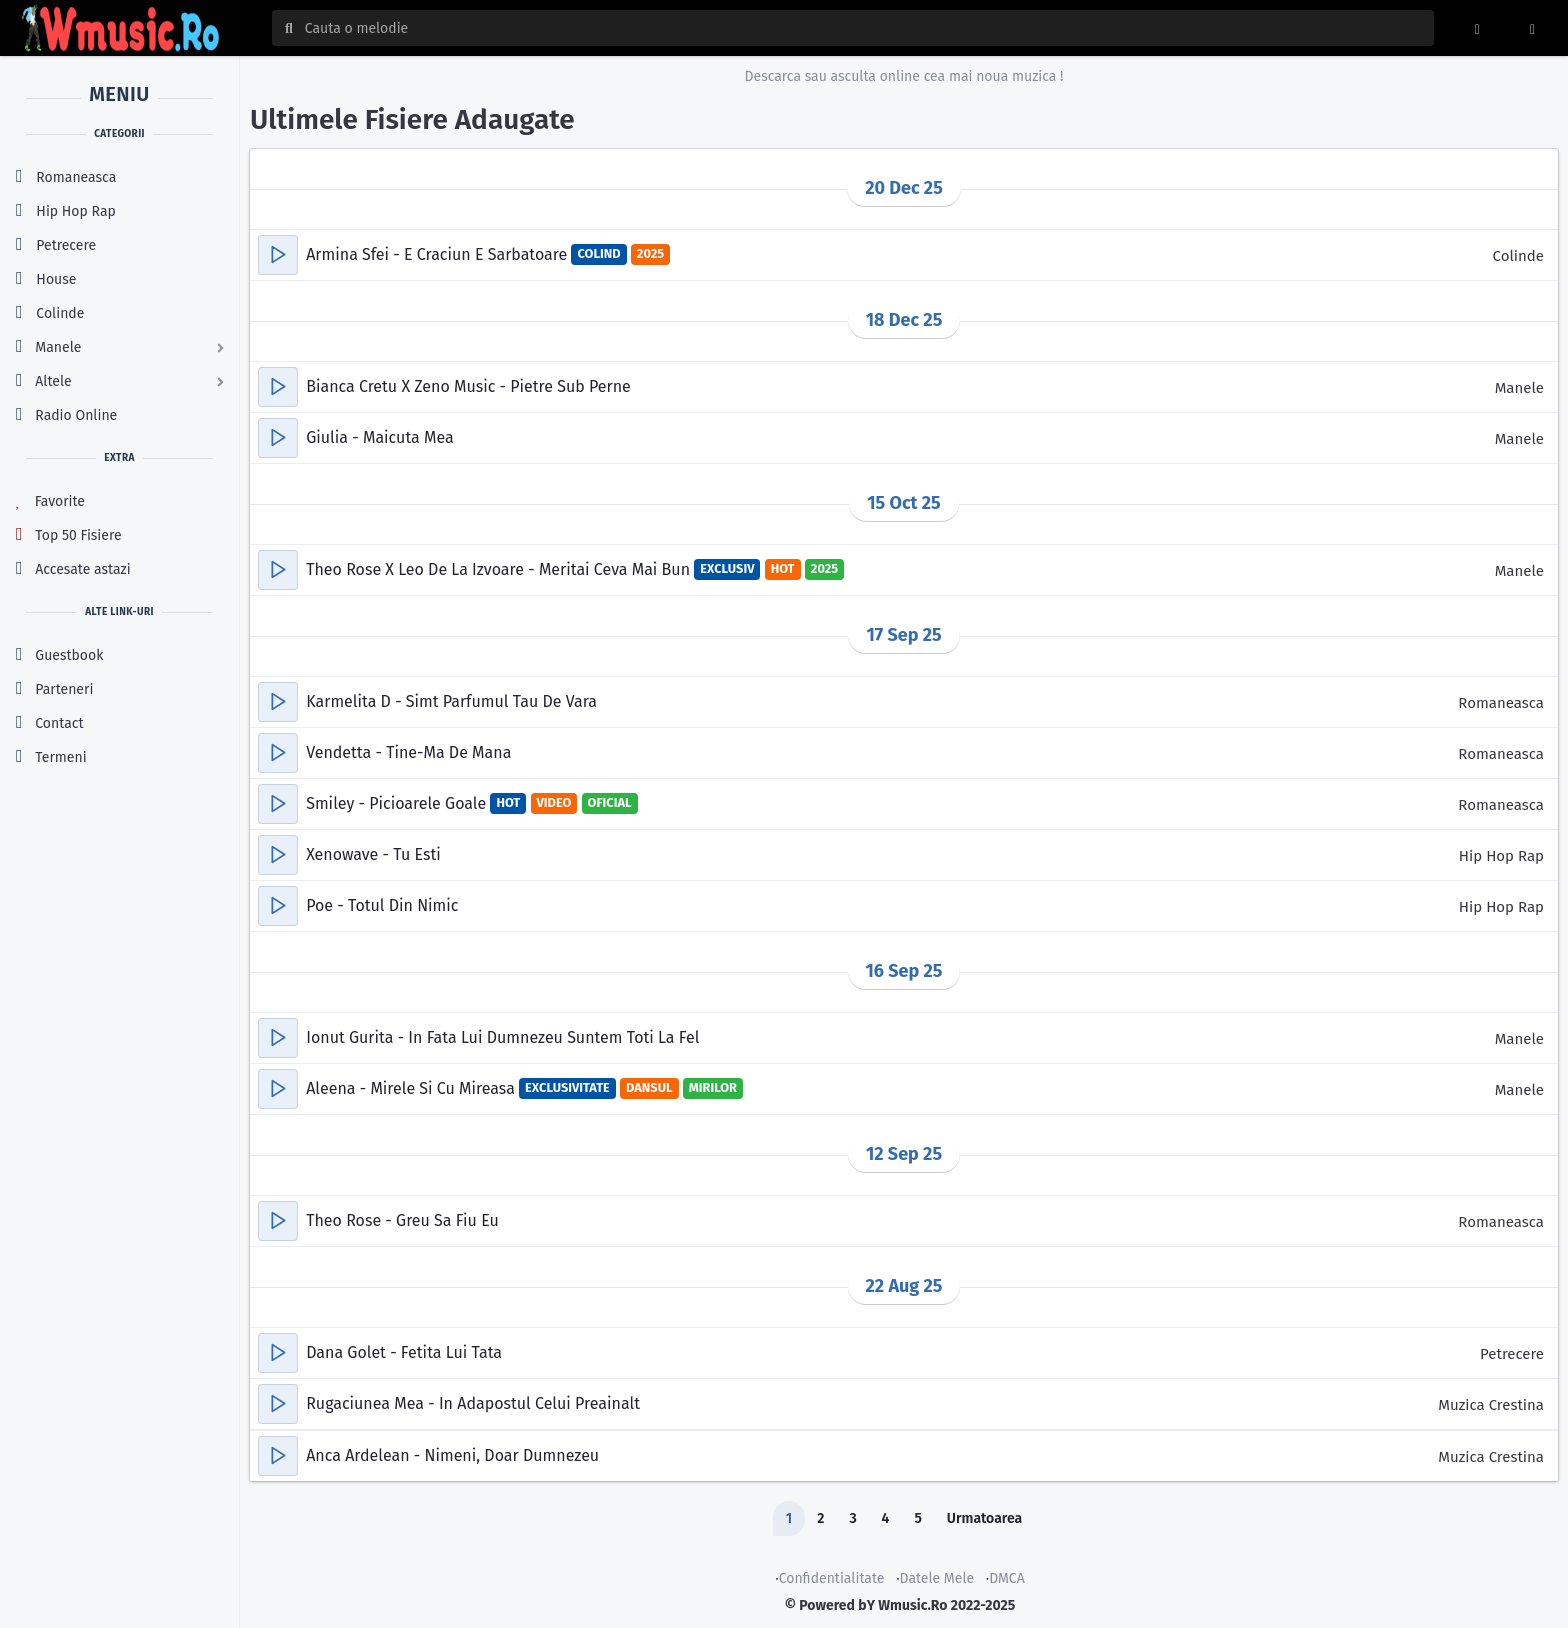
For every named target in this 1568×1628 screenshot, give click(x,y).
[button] (278, 255)
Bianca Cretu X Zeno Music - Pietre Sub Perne (468, 386)
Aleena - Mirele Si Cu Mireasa (412, 1088)
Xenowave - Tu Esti (373, 854)
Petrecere (1512, 1354)
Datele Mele (937, 1578)
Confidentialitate (832, 1578)
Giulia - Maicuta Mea (380, 437)
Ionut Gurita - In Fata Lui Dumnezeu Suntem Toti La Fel (502, 1037)
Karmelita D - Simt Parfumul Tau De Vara (451, 701)
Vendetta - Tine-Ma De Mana (408, 752)
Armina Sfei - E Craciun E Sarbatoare (438, 254)
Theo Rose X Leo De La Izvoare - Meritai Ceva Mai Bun (500, 569)
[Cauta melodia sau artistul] (863, 28)
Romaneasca (1501, 703)
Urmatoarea (984, 1518)
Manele (1519, 388)
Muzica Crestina (1491, 1405)
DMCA (1007, 1578)
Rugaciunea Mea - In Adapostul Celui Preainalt (473, 1403)
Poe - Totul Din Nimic (382, 905)
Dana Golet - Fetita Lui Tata (404, 1352)
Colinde (1518, 256)
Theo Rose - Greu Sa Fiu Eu (402, 1220)
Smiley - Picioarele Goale (398, 803)
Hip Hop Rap (1501, 856)
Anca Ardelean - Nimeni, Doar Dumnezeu (452, 1455)
